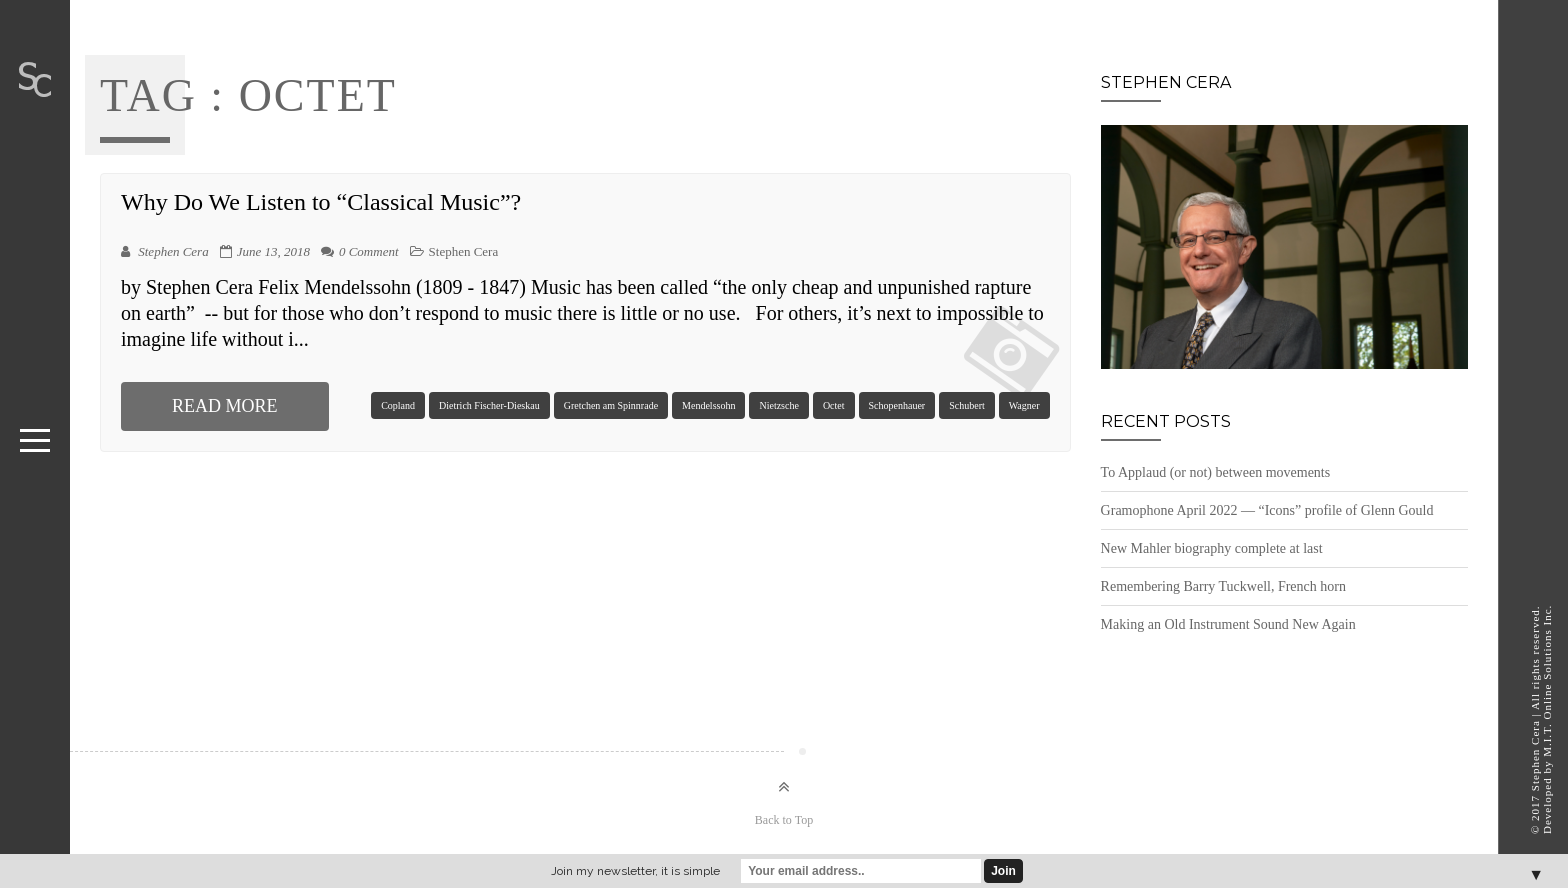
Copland (398, 405)
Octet (834, 405)
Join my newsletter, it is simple (635, 871)
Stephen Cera (464, 251)
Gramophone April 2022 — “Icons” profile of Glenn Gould (1267, 510)
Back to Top (784, 820)
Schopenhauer (897, 405)
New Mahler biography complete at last (1212, 548)
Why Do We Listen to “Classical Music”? (321, 202)
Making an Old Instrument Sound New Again (1228, 624)
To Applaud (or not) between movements (1216, 472)
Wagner (1024, 405)
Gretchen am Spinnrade (611, 405)
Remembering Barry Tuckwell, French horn (1223, 586)
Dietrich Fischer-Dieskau (489, 405)
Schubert (967, 405)
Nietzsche (778, 405)
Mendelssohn (708, 405)
